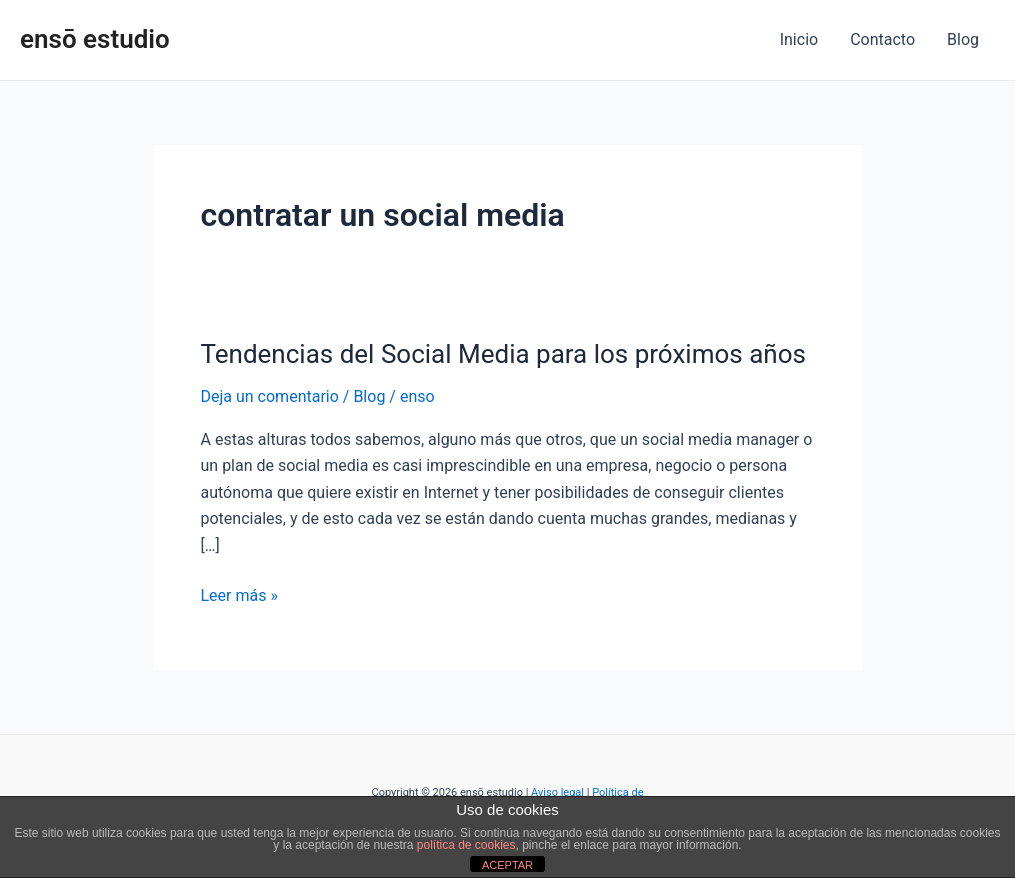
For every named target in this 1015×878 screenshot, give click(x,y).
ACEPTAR (507, 865)
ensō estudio (95, 39)
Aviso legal (557, 792)
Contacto (882, 39)
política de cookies (466, 845)
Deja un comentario (270, 396)
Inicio (799, 39)
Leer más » (239, 594)
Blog (963, 39)
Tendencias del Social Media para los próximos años (503, 354)
